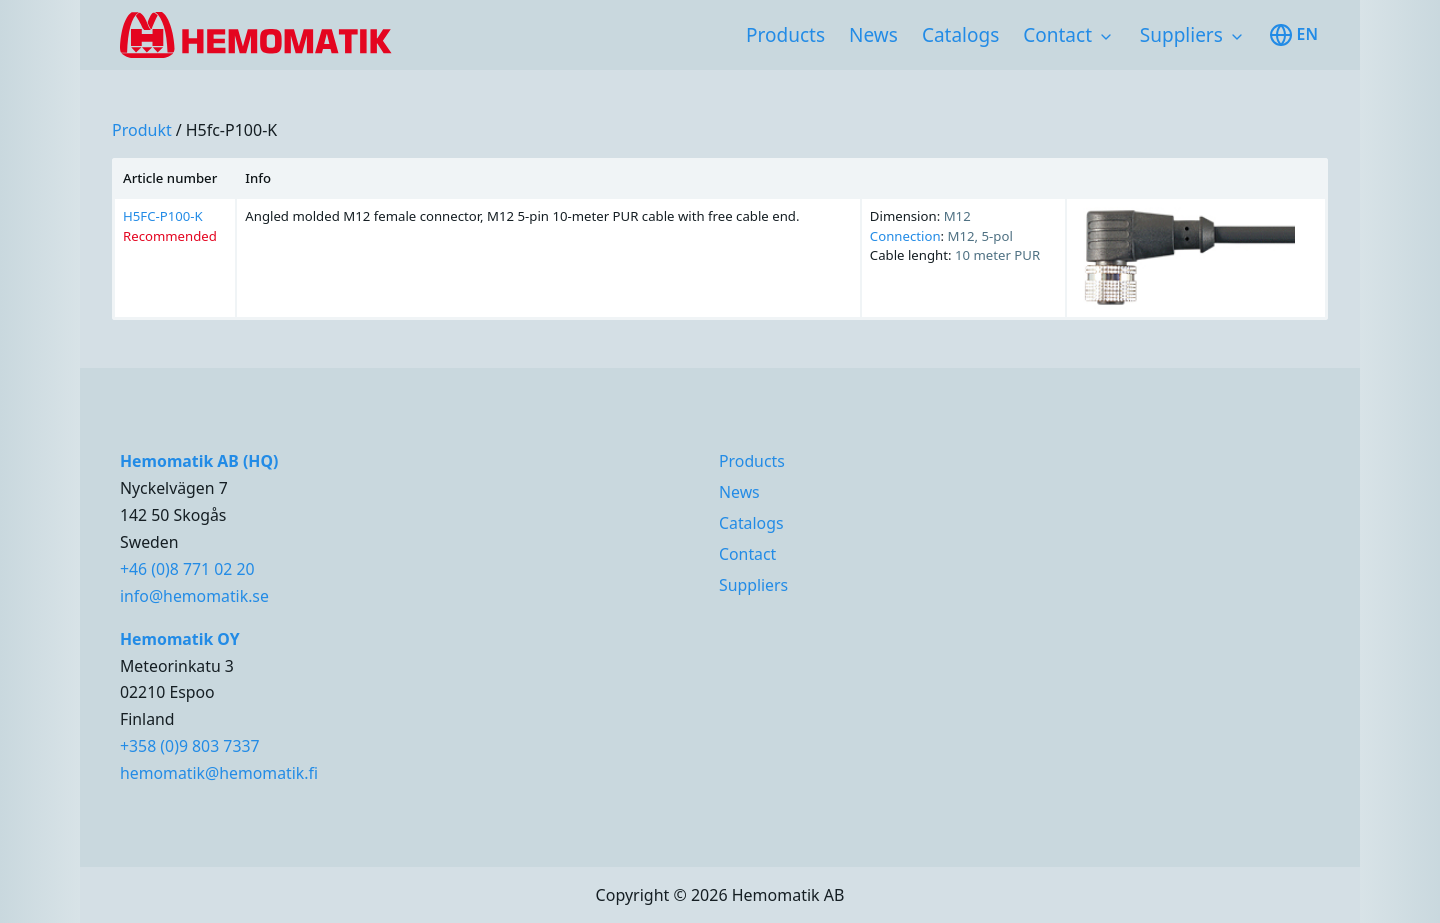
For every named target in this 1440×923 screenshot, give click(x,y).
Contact (1057, 35)
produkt (142, 130)
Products (785, 35)
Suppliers (1181, 35)
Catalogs (960, 35)
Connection (905, 236)
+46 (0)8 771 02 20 (187, 569)
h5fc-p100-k (232, 130)
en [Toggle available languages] (1293, 35)
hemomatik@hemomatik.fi (219, 773)
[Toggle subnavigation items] (1106, 37)
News (873, 35)
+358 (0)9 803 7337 (190, 746)
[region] (720, 239)
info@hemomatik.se (194, 596)
